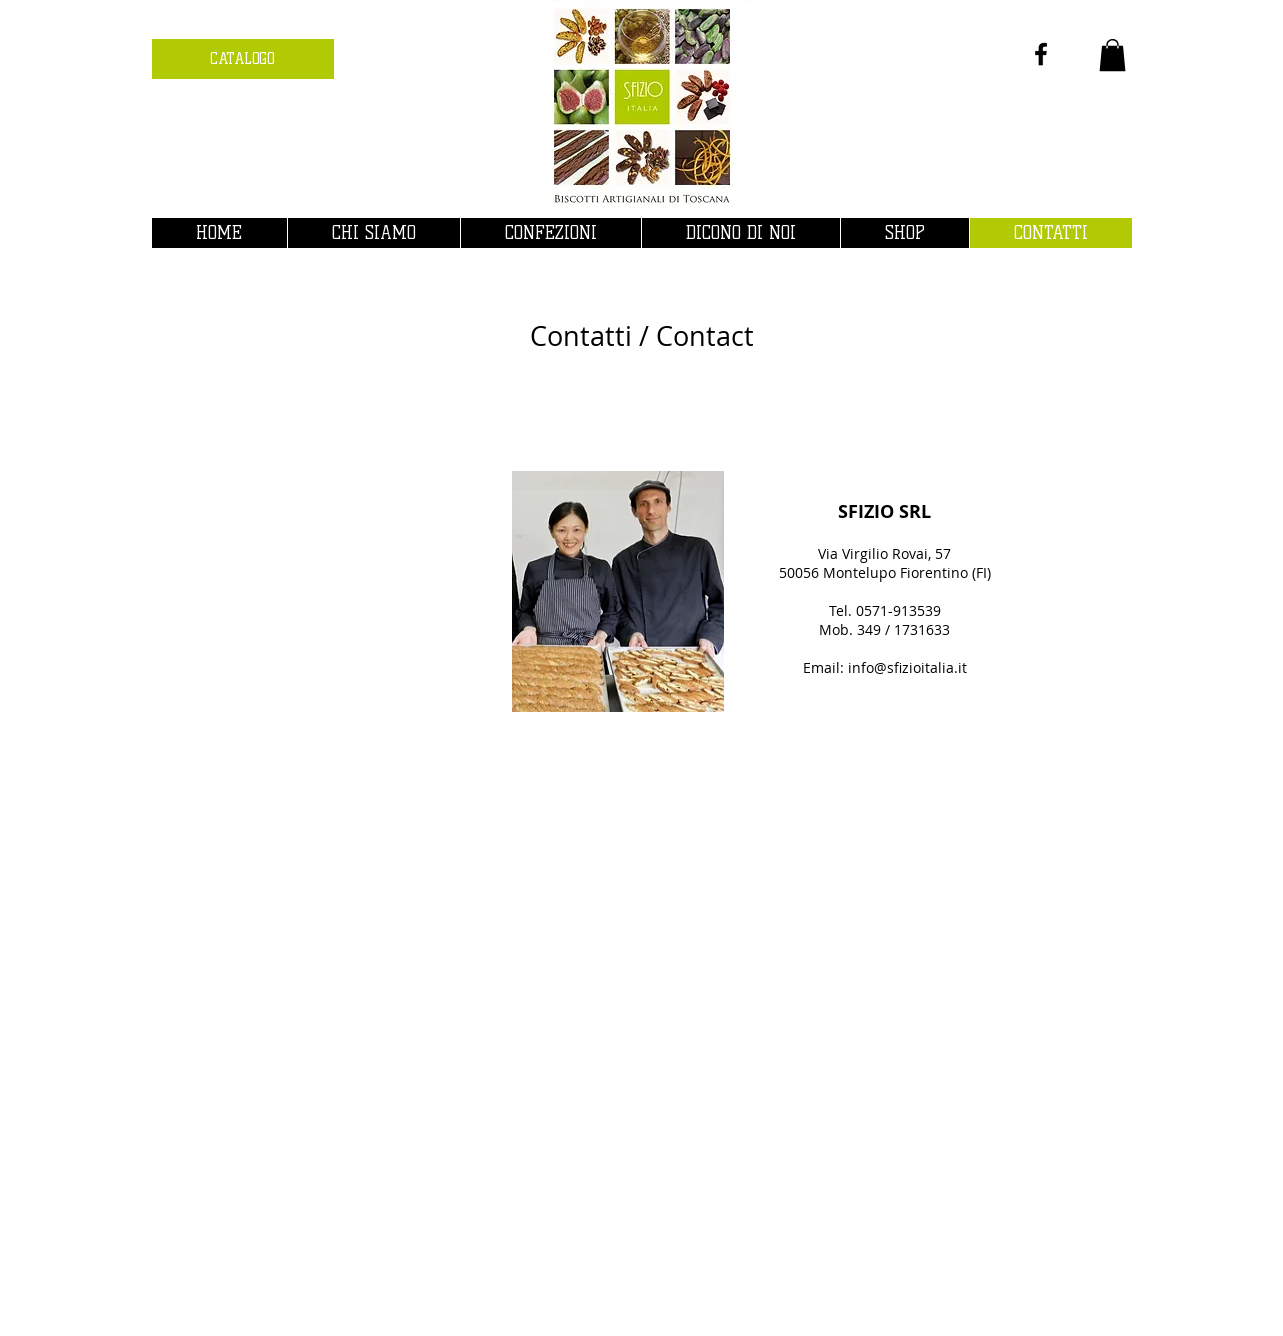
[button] (1112, 55)
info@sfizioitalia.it (907, 667)
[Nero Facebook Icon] (1041, 54)
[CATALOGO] (243, 59)
